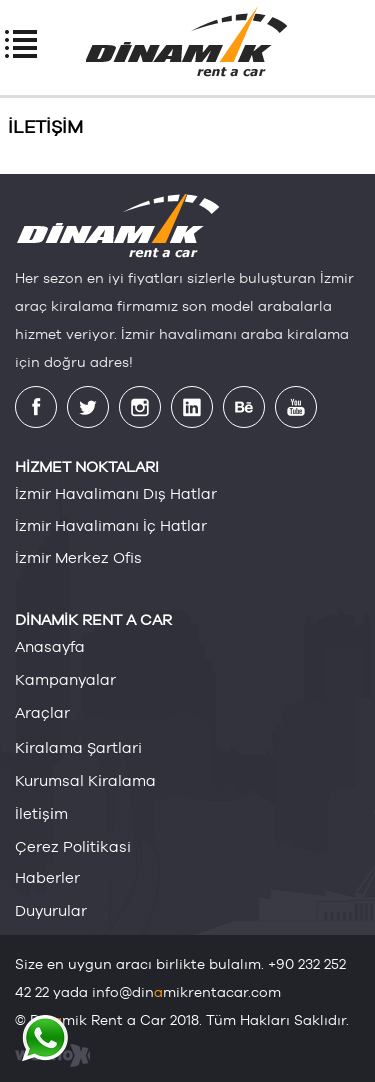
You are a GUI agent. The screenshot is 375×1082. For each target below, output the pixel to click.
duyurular (51, 910)
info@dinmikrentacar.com (186, 992)
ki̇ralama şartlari (78, 747)
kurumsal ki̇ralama (85, 780)
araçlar (42, 712)
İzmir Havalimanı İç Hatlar (111, 525)
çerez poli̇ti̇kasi (73, 846)
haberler (47, 877)
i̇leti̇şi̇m (41, 813)
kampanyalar (65, 679)
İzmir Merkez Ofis (78, 557)
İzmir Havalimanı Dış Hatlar (116, 493)
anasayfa (50, 646)
